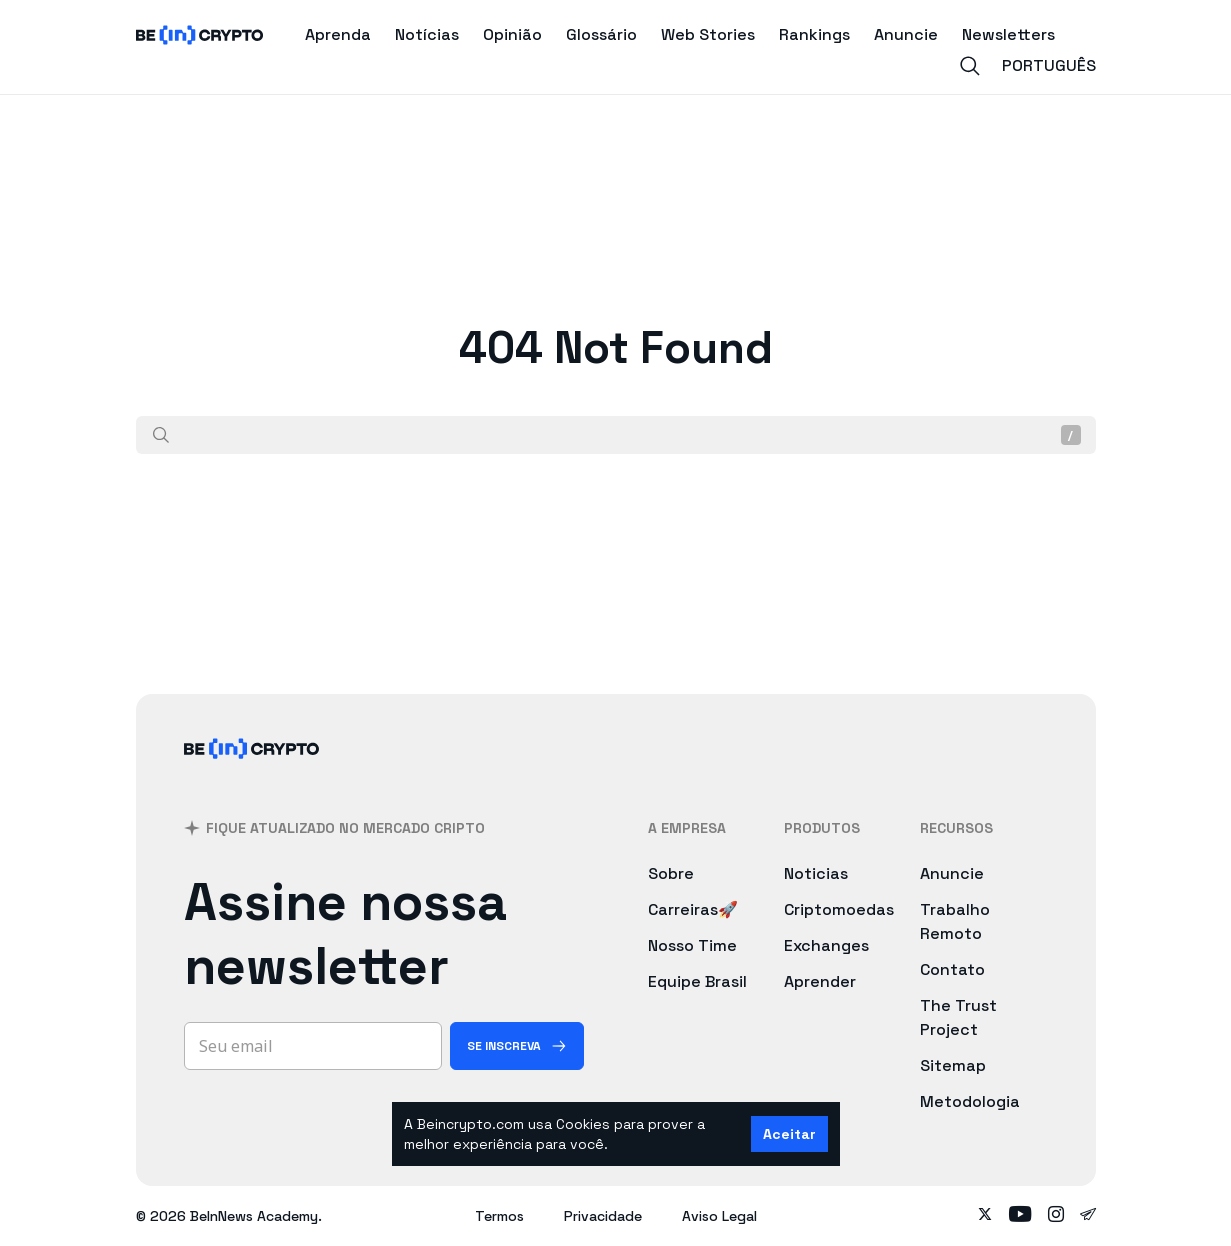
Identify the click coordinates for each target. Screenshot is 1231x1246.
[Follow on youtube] (1020, 1216)
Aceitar (789, 1134)
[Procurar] (161, 435)
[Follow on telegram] (1088, 1216)
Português (1049, 65)
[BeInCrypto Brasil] (252, 774)
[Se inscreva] (517, 1046)
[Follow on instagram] (1056, 1216)
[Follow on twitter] (985, 1216)
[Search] (970, 66)
